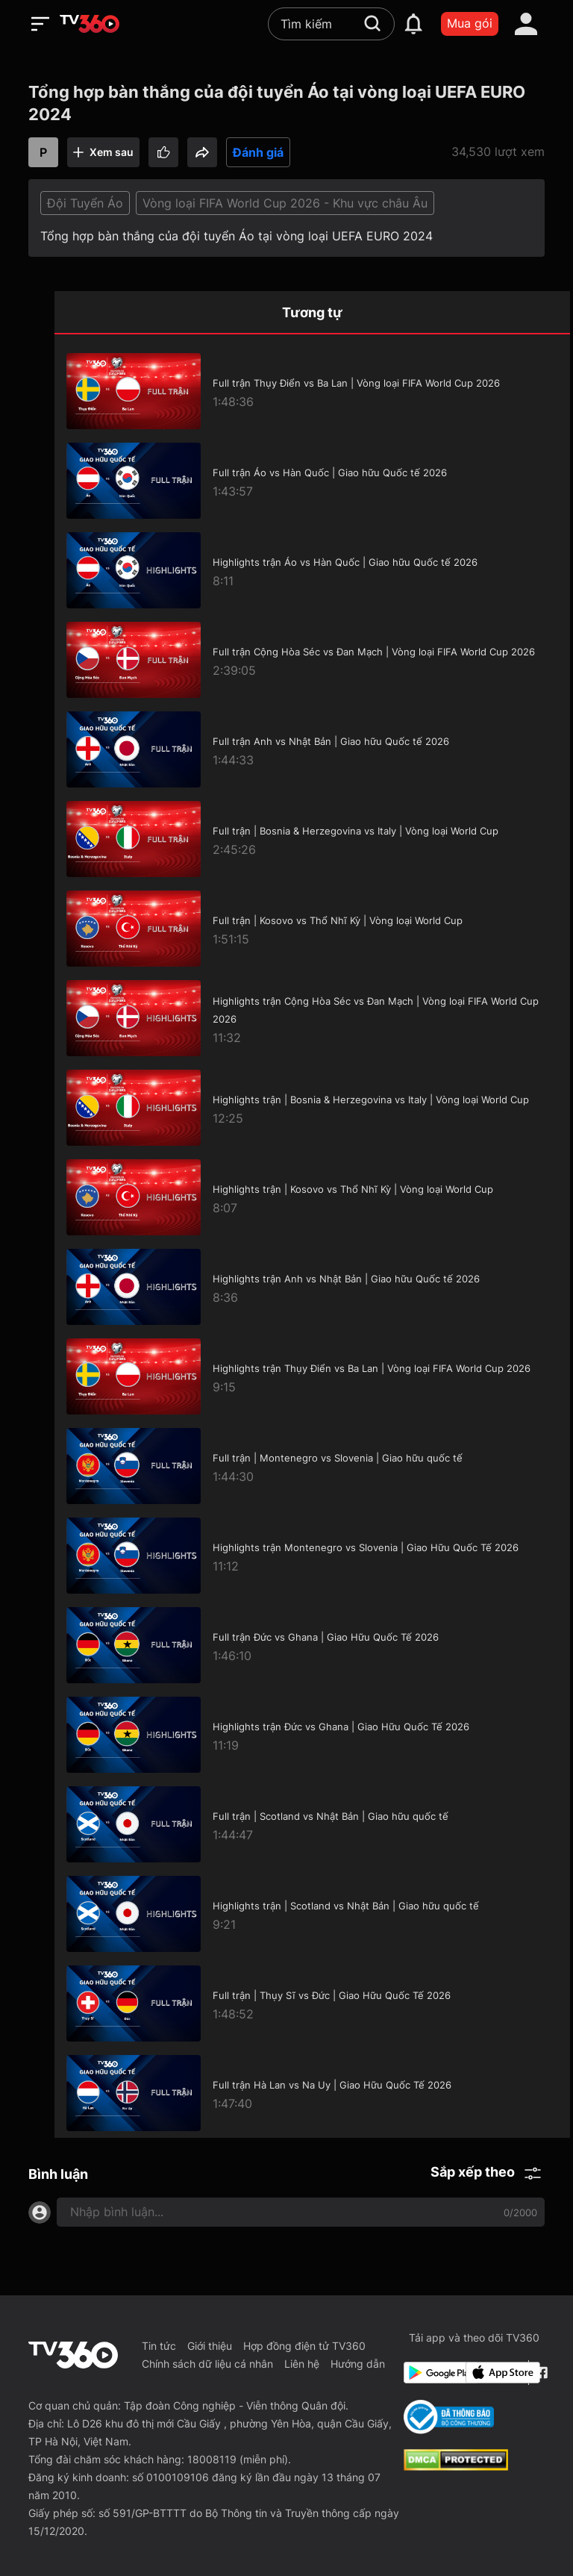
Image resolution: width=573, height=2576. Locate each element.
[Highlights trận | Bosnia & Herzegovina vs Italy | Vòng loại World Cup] (312, 1108)
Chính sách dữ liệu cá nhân (207, 2363)
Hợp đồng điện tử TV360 (304, 2345)
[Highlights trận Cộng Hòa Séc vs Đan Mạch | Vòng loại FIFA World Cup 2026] (312, 1018)
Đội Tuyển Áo (85, 203)
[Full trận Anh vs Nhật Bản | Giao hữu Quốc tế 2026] (312, 749)
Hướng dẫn (358, 2363)
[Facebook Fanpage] (540, 2372)
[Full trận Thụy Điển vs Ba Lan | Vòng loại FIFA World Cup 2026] (312, 391)
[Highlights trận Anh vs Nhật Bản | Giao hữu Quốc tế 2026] (312, 1287)
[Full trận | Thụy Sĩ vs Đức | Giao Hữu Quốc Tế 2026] (312, 2003)
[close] (547, 44)
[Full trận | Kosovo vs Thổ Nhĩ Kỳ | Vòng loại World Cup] (312, 928)
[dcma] (456, 2466)
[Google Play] (432, 2372)
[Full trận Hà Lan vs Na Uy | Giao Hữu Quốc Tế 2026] (312, 2093)
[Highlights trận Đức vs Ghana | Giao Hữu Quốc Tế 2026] (312, 1735)
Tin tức (159, 2345)
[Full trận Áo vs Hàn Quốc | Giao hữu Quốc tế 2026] (312, 481)
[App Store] (494, 2372)
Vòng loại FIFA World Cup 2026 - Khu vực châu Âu (285, 203)
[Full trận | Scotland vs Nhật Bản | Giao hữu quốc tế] (312, 1824)
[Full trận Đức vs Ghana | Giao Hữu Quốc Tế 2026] (312, 1645)
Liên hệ (301, 2363)
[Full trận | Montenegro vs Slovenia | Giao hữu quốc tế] (312, 1466)
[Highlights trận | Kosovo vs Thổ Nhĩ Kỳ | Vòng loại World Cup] (312, 1197)
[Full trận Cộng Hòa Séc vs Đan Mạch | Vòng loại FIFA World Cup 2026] (312, 660)
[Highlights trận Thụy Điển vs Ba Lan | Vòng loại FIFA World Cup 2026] (312, 1376)
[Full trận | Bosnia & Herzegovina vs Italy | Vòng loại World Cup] (312, 839)
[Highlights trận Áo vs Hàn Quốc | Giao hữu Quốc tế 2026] (312, 570)
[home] (89, 24)
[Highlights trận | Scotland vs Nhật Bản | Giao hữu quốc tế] (312, 1914)
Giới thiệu (209, 2345)
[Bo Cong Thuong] (449, 2417)
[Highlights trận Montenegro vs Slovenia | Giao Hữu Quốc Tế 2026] (312, 1555)
